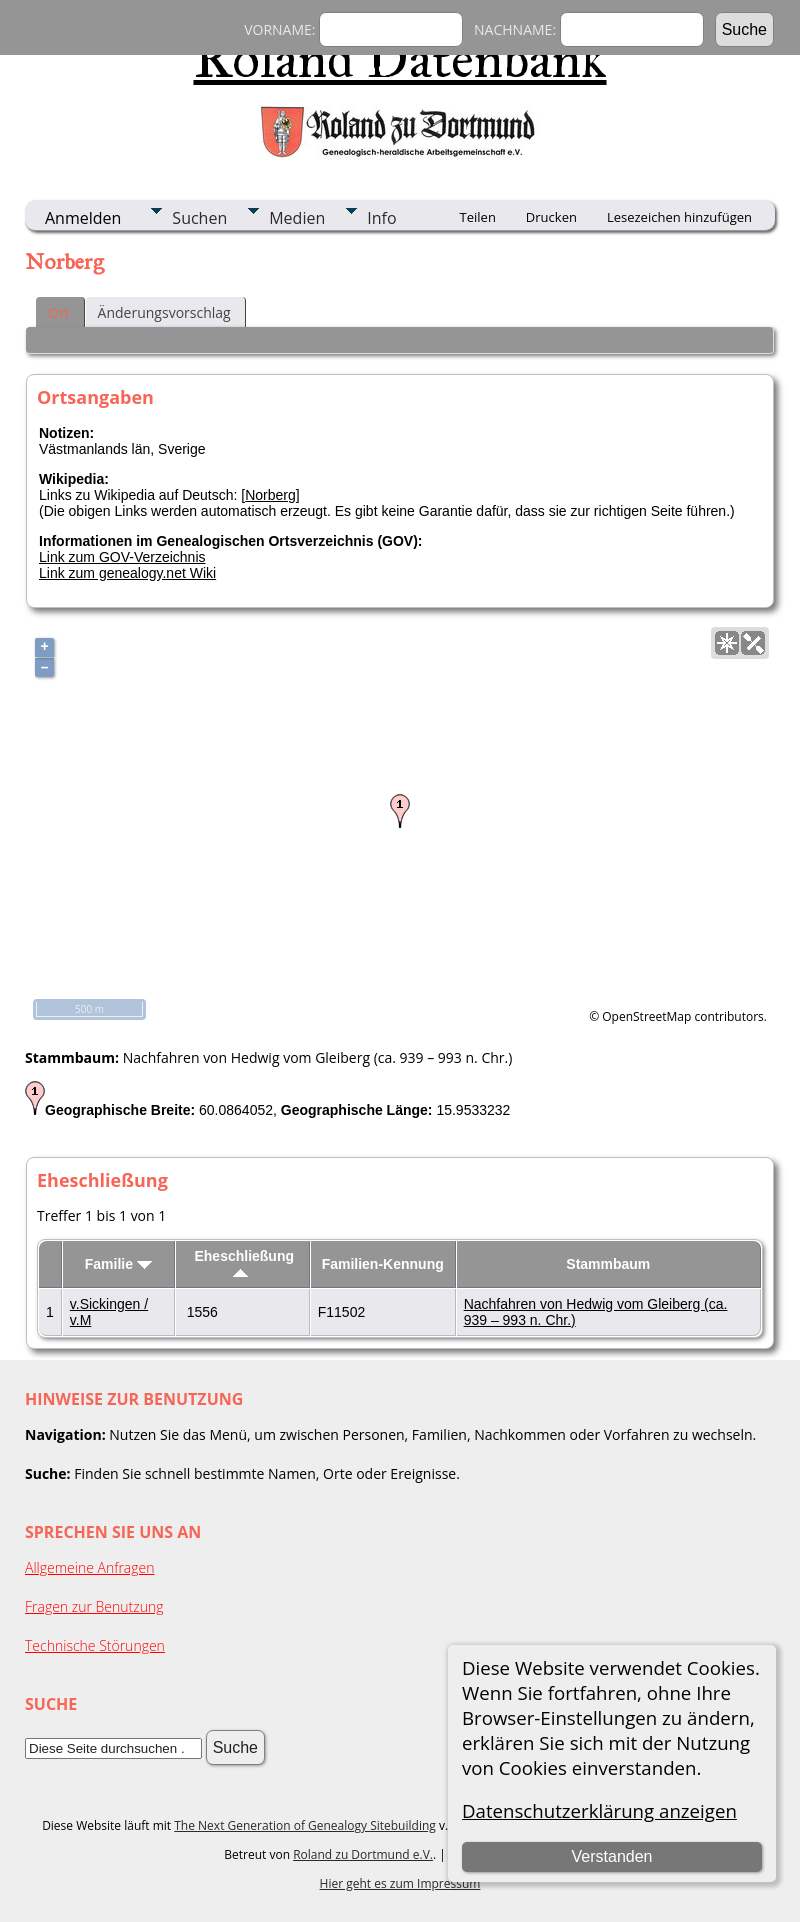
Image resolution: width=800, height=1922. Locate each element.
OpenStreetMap (646, 1016)
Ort (59, 312)
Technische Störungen (95, 1645)
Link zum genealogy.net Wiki (127, 573)
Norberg (270, 495)
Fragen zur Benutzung (94, 1606)
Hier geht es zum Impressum (400, 1883)
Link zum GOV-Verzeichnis (122, 557)
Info (381, 218)
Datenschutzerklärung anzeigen (599, 1810)
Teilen (478, 217)
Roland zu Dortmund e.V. (363, 1854)
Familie (118, 1264)
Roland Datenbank (400, 59)
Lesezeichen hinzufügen (679, 217)
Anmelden (83, 218)
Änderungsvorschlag (164, 312)
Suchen (199, 218)
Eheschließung (244, 1262)
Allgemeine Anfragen (90, 1567)
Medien (297, 218)
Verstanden (612, 1856)
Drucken (551, 217)
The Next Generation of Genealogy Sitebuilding (305, 1825)
